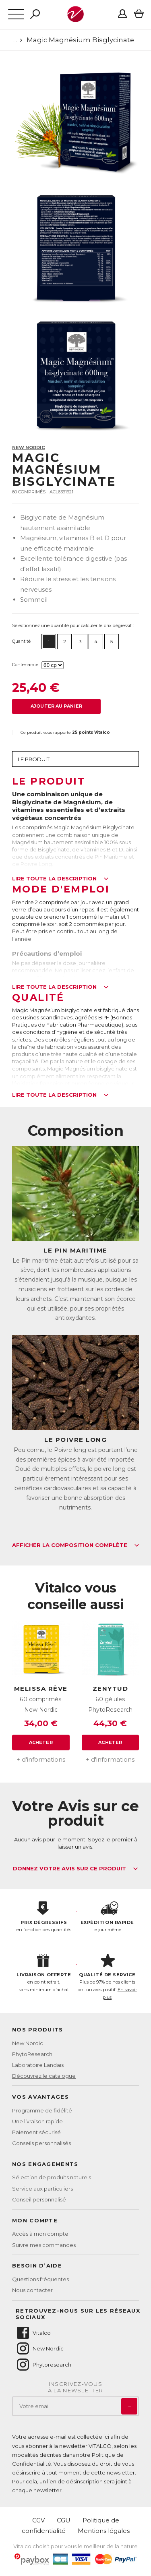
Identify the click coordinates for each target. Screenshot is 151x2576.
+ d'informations (41, 1759)
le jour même (107, 1917)
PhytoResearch (32, 2054)
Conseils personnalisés (41, 2143)
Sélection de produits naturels (51, 2177)
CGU (63, 2520)
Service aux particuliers (42, 2188)
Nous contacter (32, 2290)
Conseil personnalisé (39, 2199)
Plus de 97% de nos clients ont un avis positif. (107, 1977)
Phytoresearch (43, 2364)
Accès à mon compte (40, 2233)
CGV (38, 2520)
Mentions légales (104, 2531)
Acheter (41, 1742)
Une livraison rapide (37, 2121)
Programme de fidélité (42, 2110)
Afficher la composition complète (75, 1545)
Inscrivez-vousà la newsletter (75, 2387)
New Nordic (28, 447)
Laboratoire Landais (38, 2065)
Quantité (21, 641)
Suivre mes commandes (44, 2245)
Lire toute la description (60, 879)
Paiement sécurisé (36, 2132)
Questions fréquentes (40, 2279)
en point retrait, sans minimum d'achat (44, 1973)
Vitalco (33, 2332)
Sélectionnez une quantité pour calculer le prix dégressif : (73, 625)
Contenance (25, 664)
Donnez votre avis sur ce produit (75, 1869)
